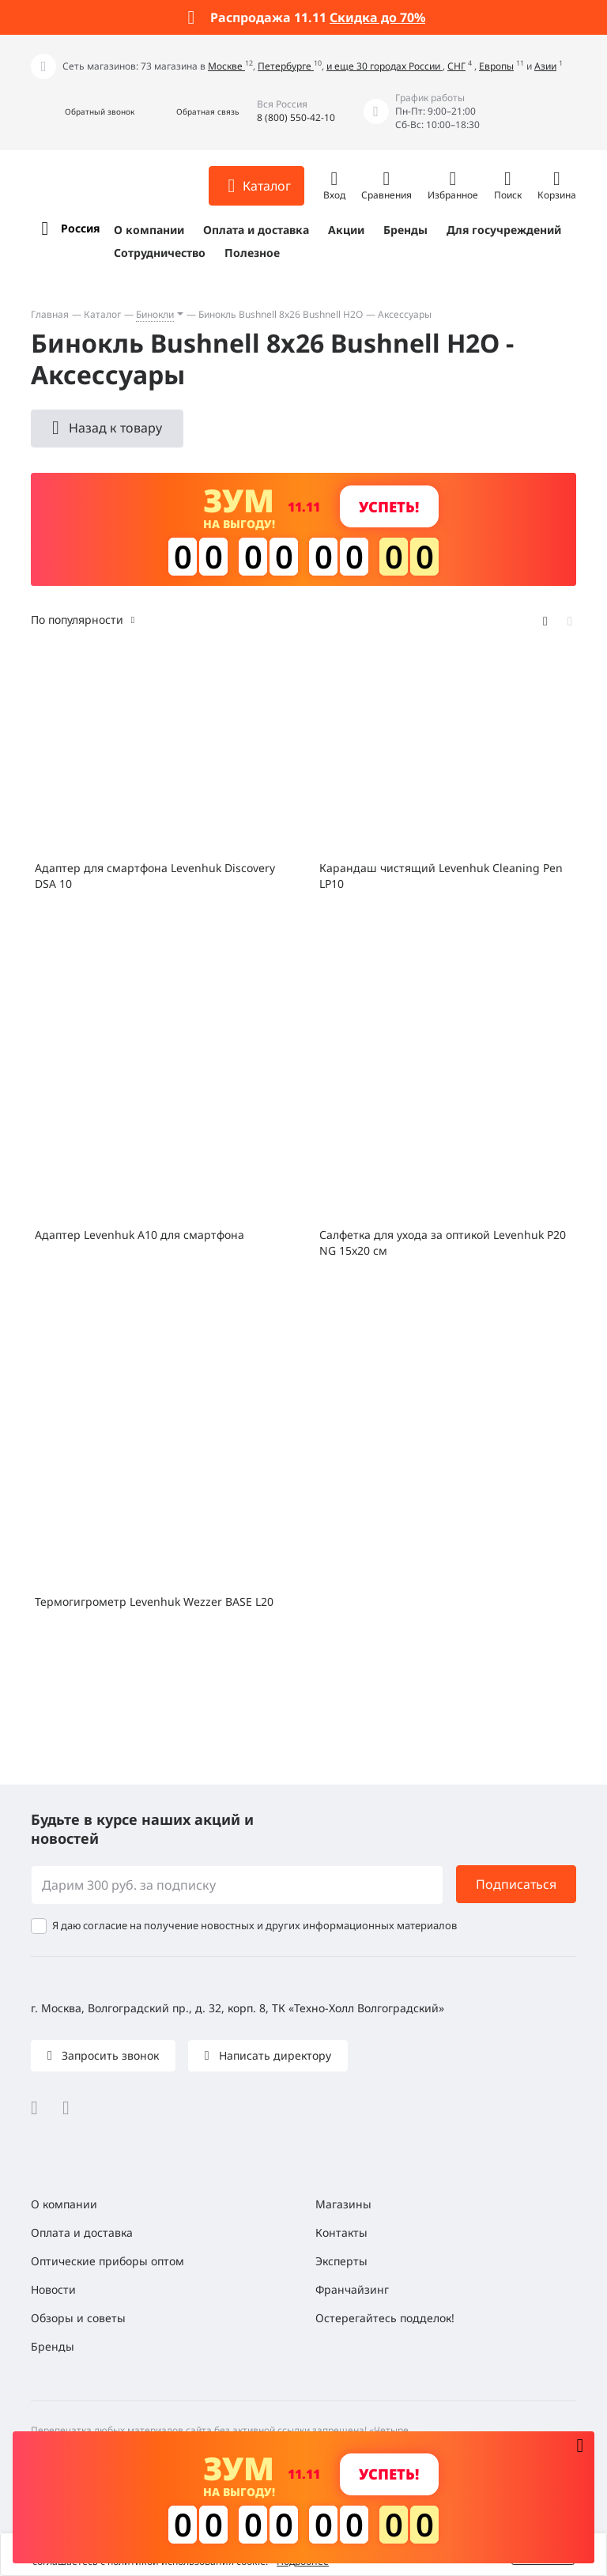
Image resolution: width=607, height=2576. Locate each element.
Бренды (405, 229)
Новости (53, 2289)
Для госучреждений (504, 229)
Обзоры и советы (78, 2317)
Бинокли (155, 314)
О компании (149, 229)
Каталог (102, 314)
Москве (226, 66)
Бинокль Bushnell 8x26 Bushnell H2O (280, 314)
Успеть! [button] (389, 506)
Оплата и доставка (256, 229)
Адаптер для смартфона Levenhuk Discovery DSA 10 (155, 875)
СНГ (456, 66)
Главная (50, 314)
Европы (496, 66)
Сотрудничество (159, 252)
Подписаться (516, 1884)
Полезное (252, 252)
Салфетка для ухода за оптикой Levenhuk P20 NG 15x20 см (442, 1242)
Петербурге (286, 66)
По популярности (77, 619)
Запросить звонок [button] (108, 2055)
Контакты (341, 2232)
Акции (346, 229)
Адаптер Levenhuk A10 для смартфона (139, 1234)
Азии (545, 66)
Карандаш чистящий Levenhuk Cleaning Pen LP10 (441, 875)
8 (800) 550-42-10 (296, 117)
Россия (80, 228)
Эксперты (341, 2260)
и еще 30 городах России (384, 66)
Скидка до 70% (377, 17)
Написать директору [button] (273, 2055)
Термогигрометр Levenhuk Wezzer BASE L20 (154, 1601)
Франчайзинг (352, 2289)
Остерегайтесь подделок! (384, 2317)
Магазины (343, 2204)
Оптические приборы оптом (107, 2260)
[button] (82, 112)
